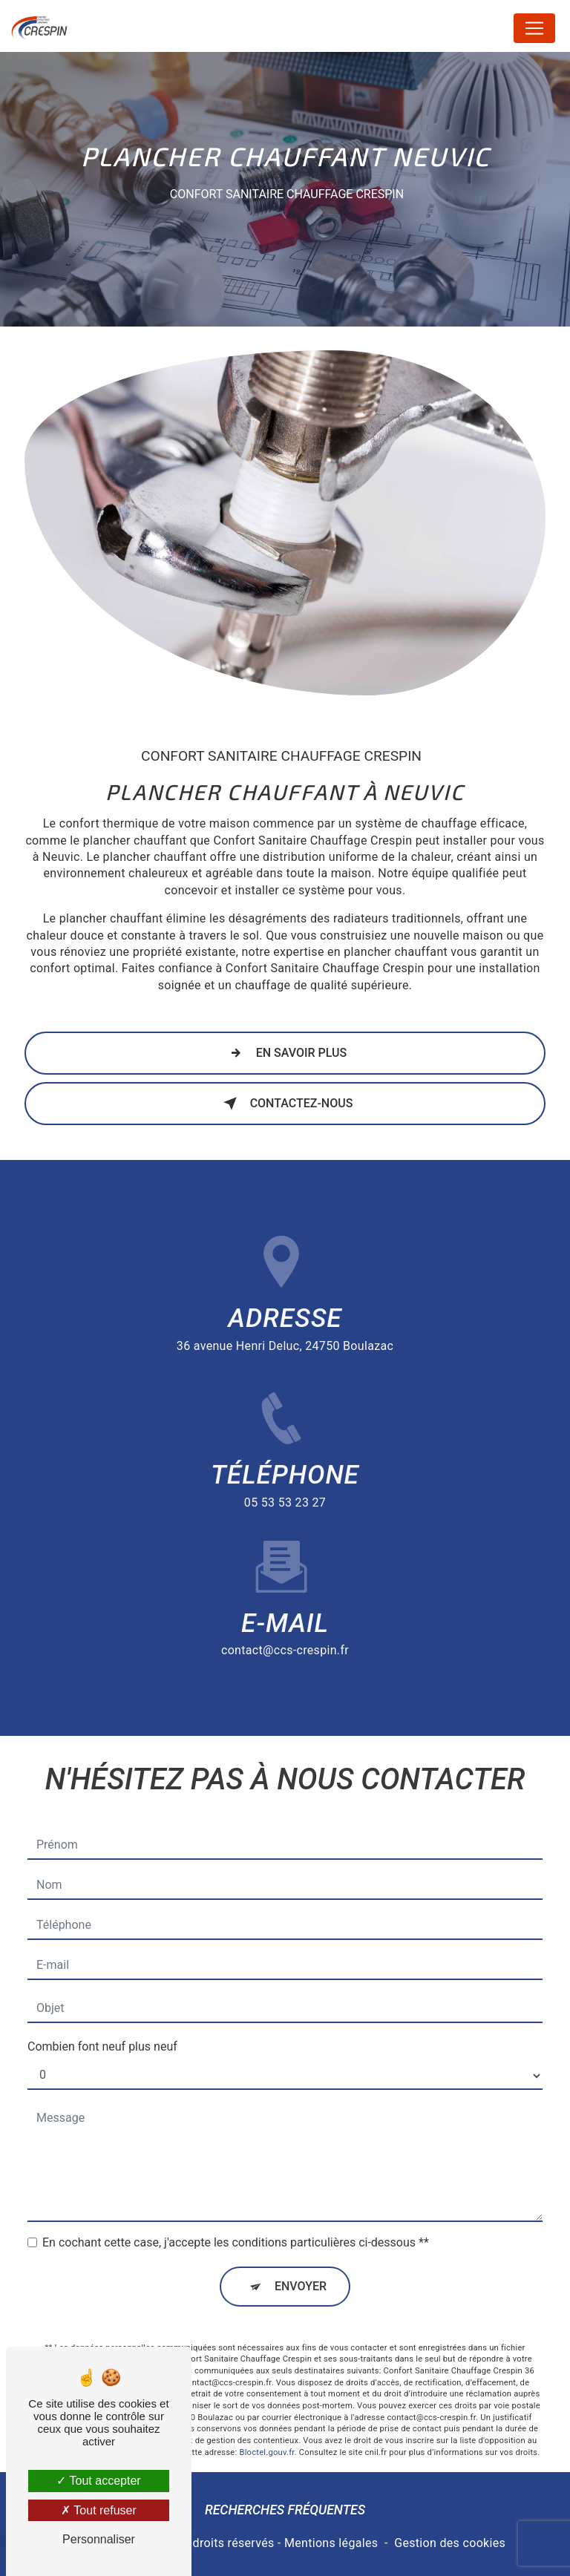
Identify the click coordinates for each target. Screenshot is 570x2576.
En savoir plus (285, 1053)
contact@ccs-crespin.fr (285, 1633)
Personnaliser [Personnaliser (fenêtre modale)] (98, 2539)
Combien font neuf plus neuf (102, 2029)
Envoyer (301, 2269)
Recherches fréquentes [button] (285, 2510)
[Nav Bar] (534, 28)
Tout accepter (98, 2480)
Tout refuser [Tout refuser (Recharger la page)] (99, 2510)
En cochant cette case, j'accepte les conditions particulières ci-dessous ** (235, 2225)
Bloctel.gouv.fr (266, 2435)
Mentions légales (331, 2543)
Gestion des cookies (449, 2543)
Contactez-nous (285, 1103)
